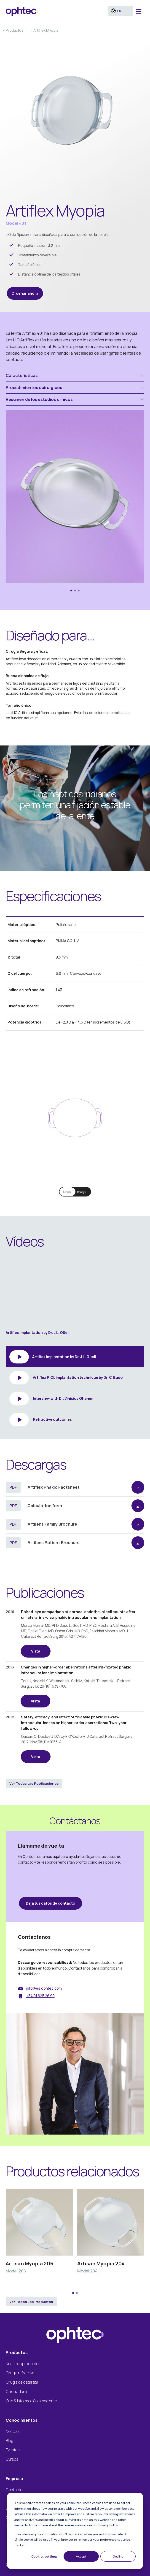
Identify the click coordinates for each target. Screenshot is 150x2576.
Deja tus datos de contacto (50, 1903)
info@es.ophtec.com (44, 1988)
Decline (118, 2556)
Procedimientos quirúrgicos (34, 387)
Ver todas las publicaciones (34, 1783)
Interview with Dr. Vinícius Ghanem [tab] (51, 1398)
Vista (35, 1651)
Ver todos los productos (31, 2301)
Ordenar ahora (24, 293)
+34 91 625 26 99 (40, 1995)
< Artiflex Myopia (44, 30)
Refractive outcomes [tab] (40, 1419)
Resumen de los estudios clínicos (39, 399)
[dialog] (75, 2531)
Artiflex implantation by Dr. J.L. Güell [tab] (52, 1357)
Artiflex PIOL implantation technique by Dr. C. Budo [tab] (66, 1378)
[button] (71, 590)
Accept (81, 2556)
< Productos (13, 30)
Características (22, 375)
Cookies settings (44, 2556)
